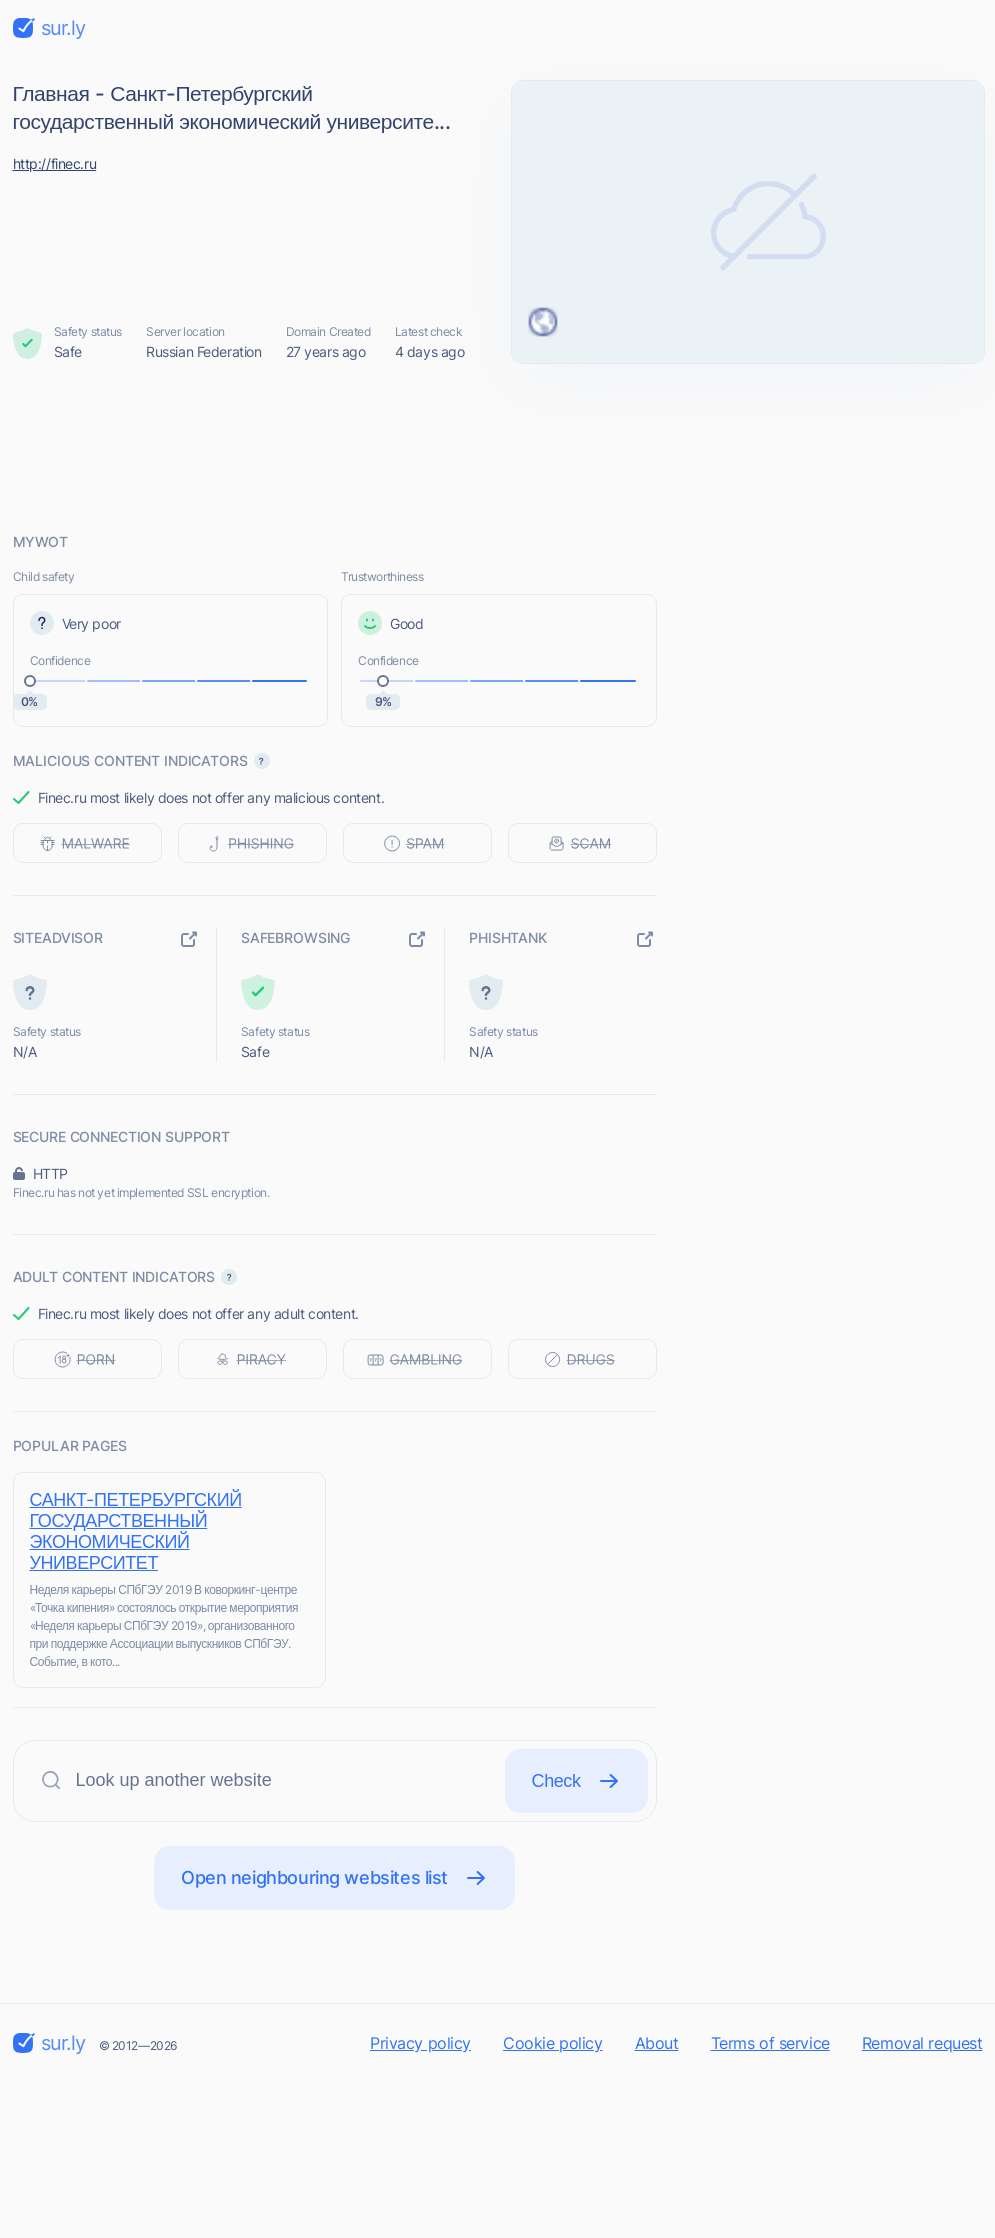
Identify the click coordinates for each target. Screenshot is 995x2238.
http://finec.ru (55, 163)
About (657, 2043)
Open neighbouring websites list (334, 1878)
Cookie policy (553, 2043)
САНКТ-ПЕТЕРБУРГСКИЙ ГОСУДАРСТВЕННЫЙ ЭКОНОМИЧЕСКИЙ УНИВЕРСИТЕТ (136, 1531)
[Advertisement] (498, 447)
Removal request (922, 2043)
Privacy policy (420, 2043)
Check (576, 1781)
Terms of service (770, 2043)
